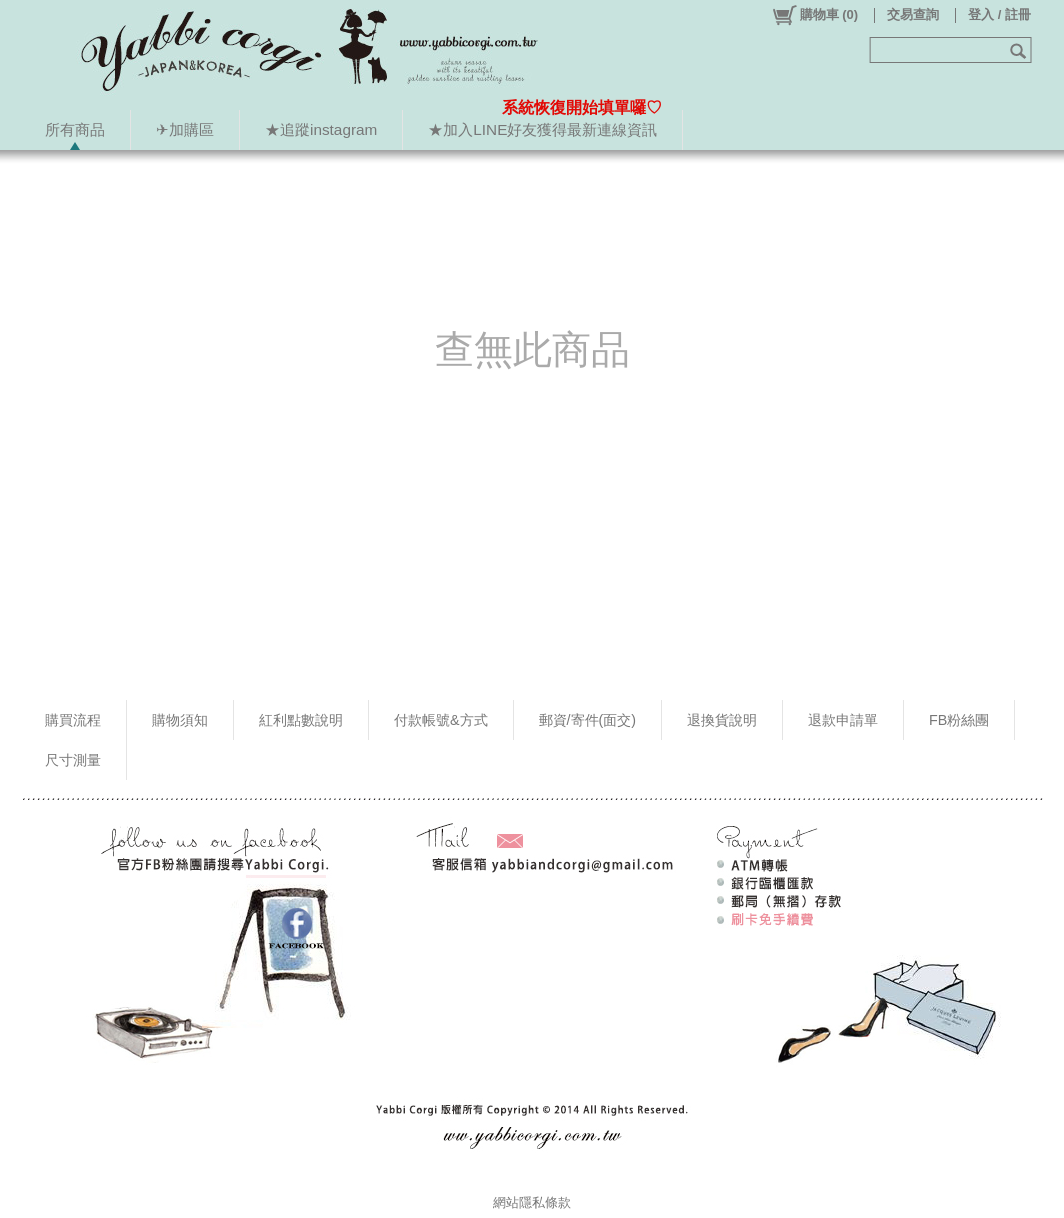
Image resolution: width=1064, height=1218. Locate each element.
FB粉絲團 (959, 720)
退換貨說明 (722, 720)
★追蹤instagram (321, 129)
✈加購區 (185, 129)
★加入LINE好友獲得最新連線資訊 (542, 129)
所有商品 (75, 129)
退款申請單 (843, 720)
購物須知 (180, 720)
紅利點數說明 (301, 720)
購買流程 (73, 720)
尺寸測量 (73, 760)
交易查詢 (913, 14)
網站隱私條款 (532, 1202)
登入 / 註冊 (999, 14)
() (814, 15)
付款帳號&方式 (441, 720)
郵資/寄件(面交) (588, 720)
